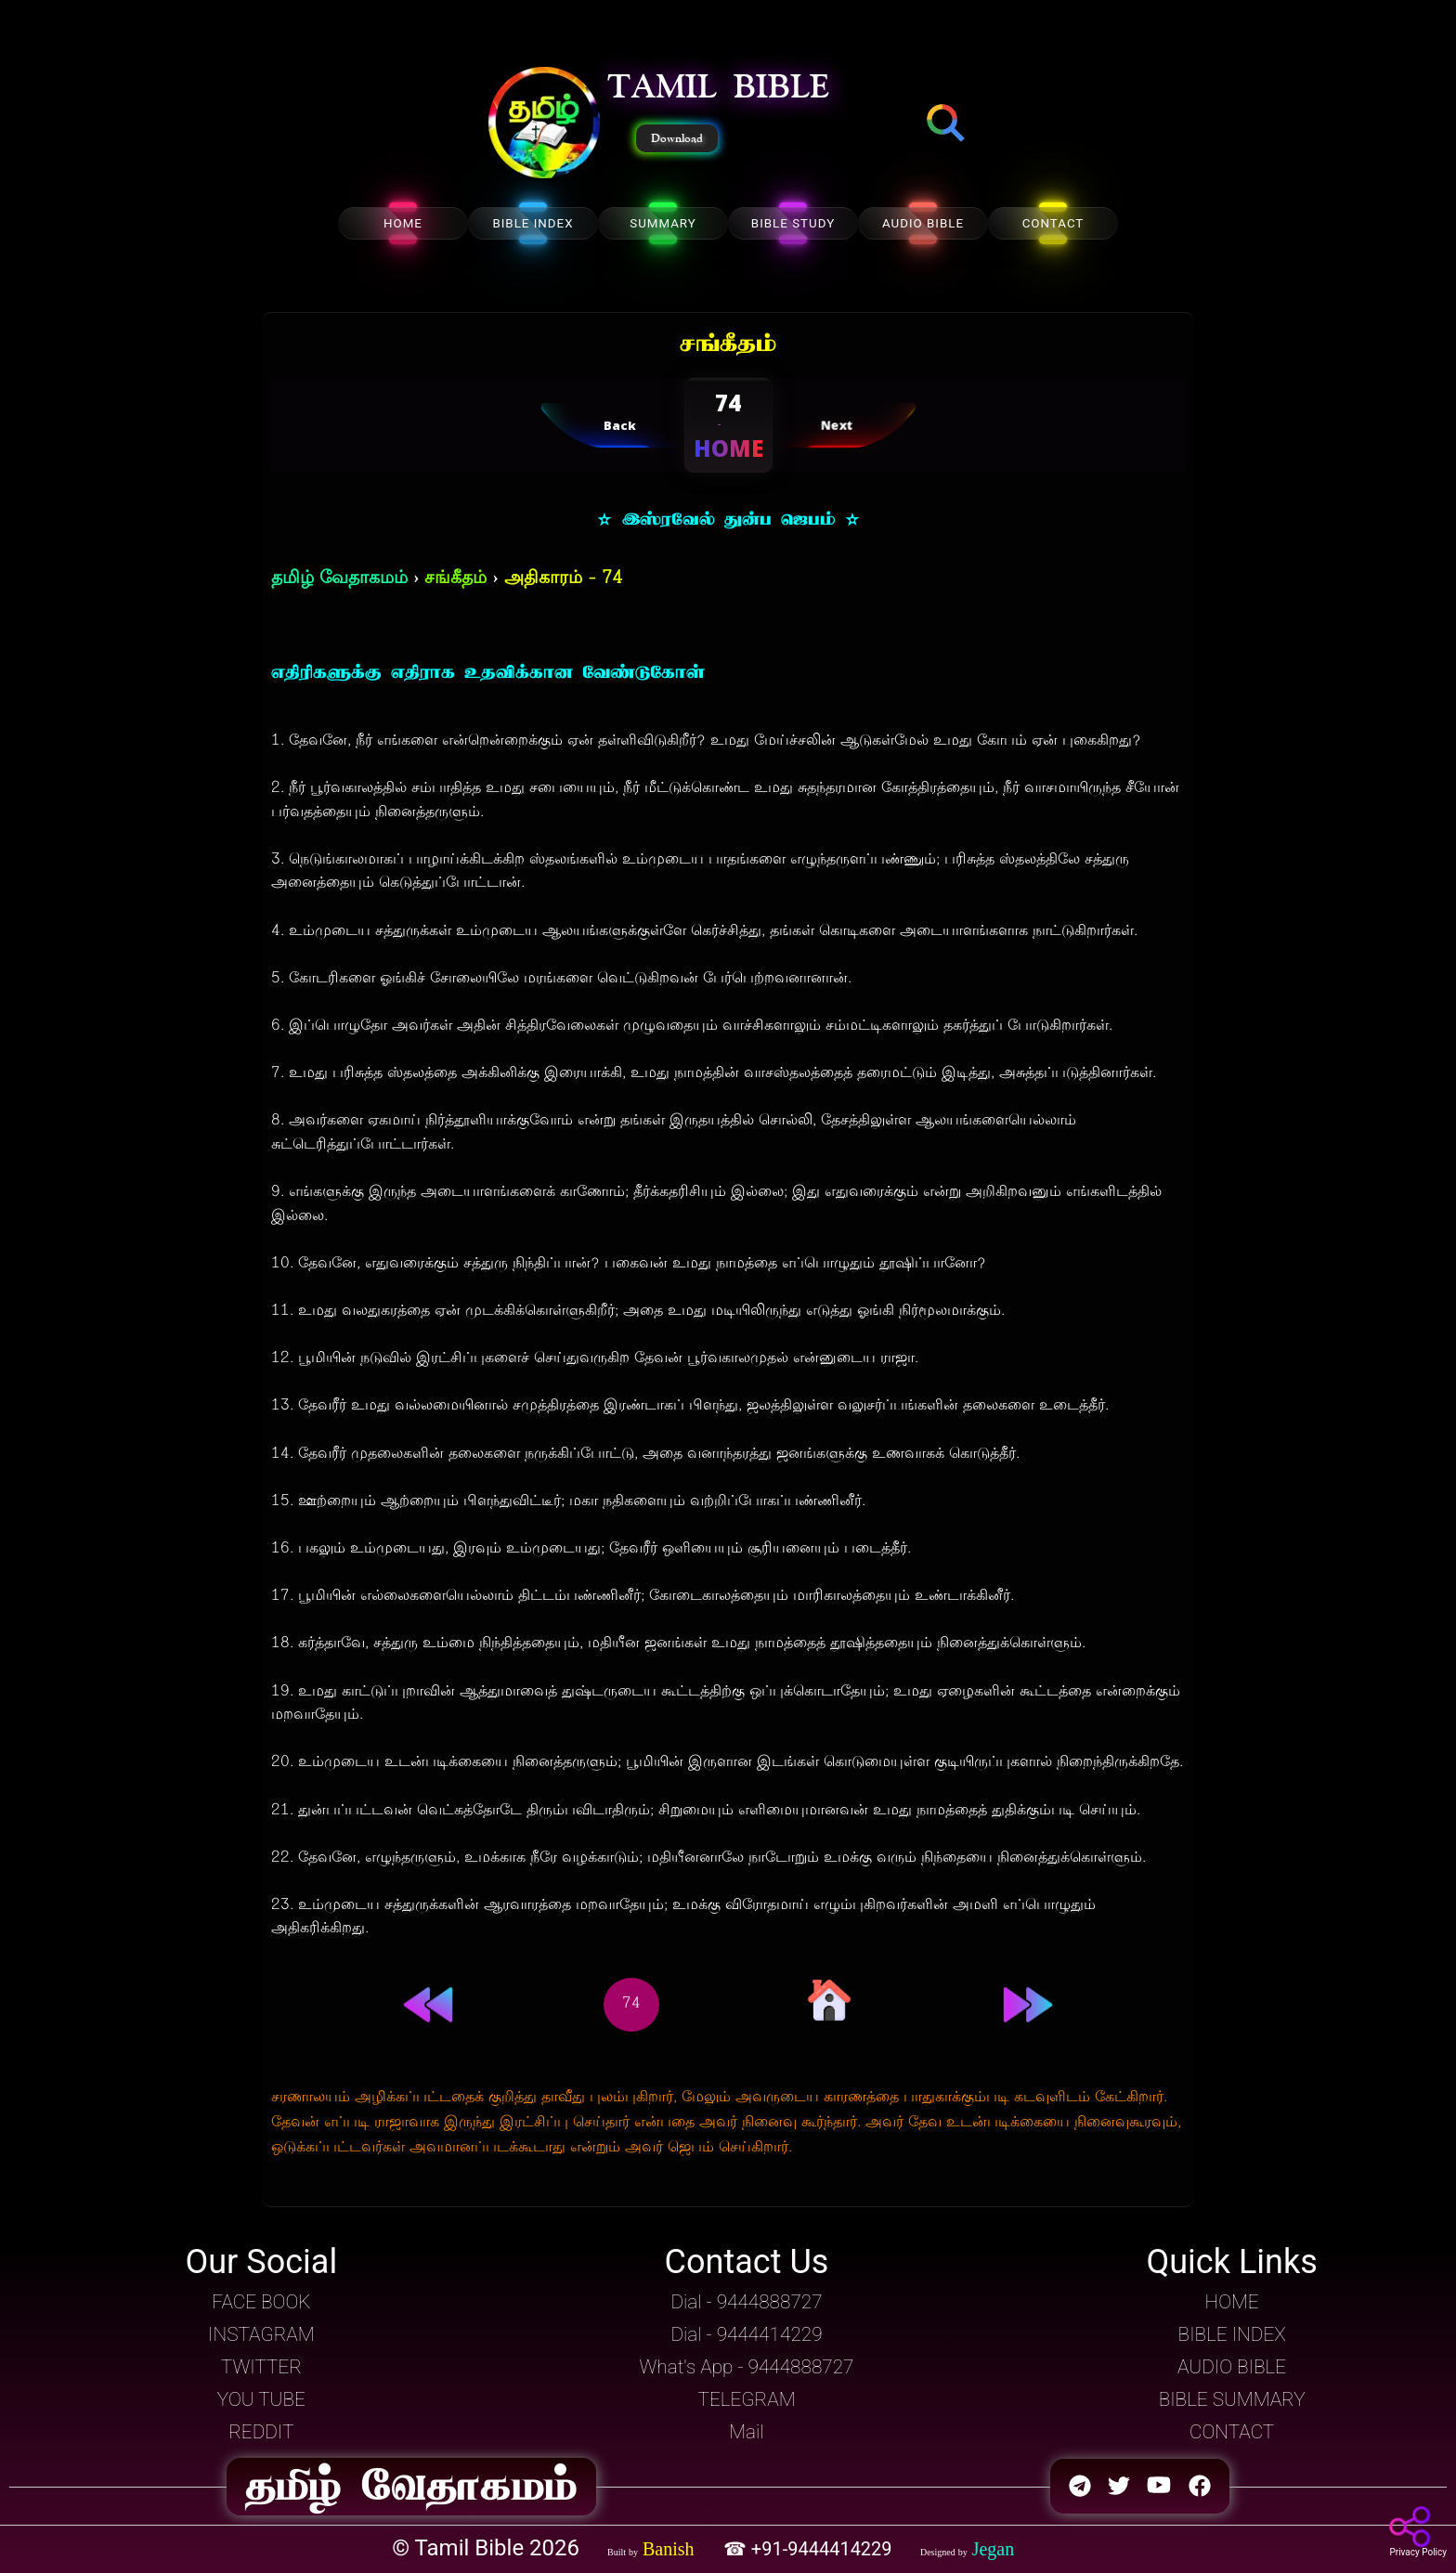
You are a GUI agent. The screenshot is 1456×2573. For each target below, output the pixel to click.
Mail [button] (746, 2432)
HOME (403, 223)
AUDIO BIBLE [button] (1231, 2367)
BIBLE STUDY (793, 223)
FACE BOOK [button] (261, 2302)
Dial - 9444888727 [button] (746, 2302)
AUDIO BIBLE (923, 223)
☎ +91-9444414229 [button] (810, 2549)
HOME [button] (1232, 2302)
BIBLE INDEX (532, 223)
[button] (544, 124)
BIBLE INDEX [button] (1232, 2334)
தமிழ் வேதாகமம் (339, 579)
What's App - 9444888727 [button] (747, 2367)
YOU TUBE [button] (261, 2399)
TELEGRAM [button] (746, 2399)
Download (677, 138)
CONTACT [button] (1232, 2432)
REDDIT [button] (260, 2432)
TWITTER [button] (261, 2367)
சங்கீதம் (455, 579)
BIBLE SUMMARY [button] (1232, 2399)
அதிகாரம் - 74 (563, 579)
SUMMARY (663, 223)
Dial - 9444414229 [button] (746, 2334)
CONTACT (1053, 223)
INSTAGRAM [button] (261, 2334)
